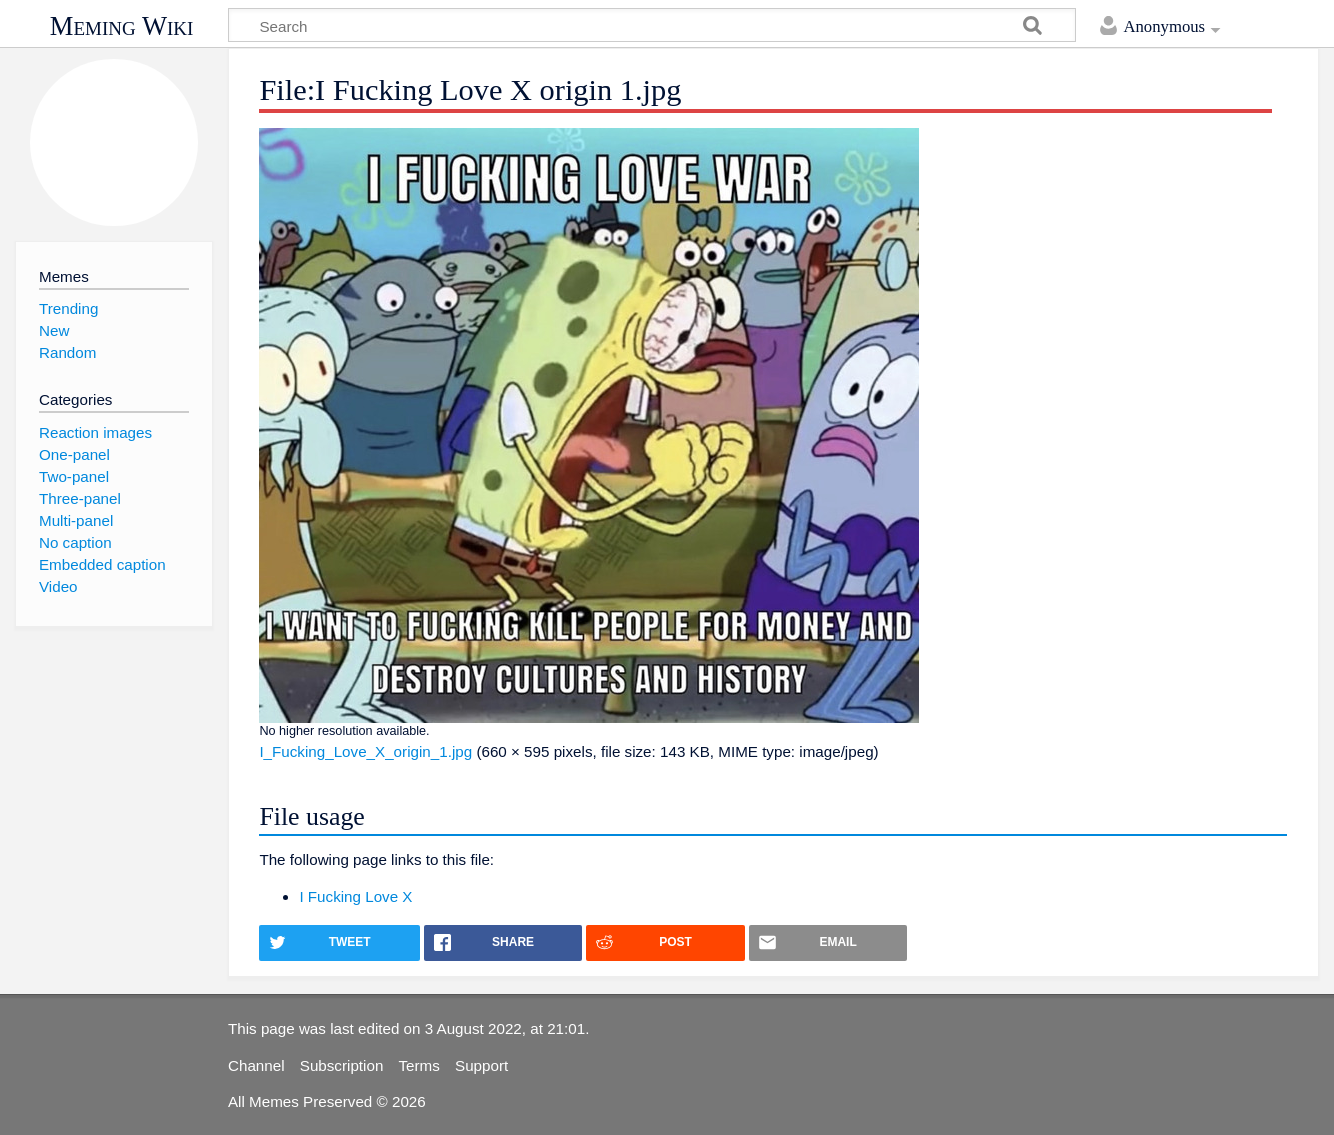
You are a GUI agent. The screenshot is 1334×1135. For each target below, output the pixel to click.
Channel (256, 1065)
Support (481, 1065)
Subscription (342, 1065)
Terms (419, 1065)
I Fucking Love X (355, 896)
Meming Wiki (122, 26)
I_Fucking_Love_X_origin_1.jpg (365, 751)
